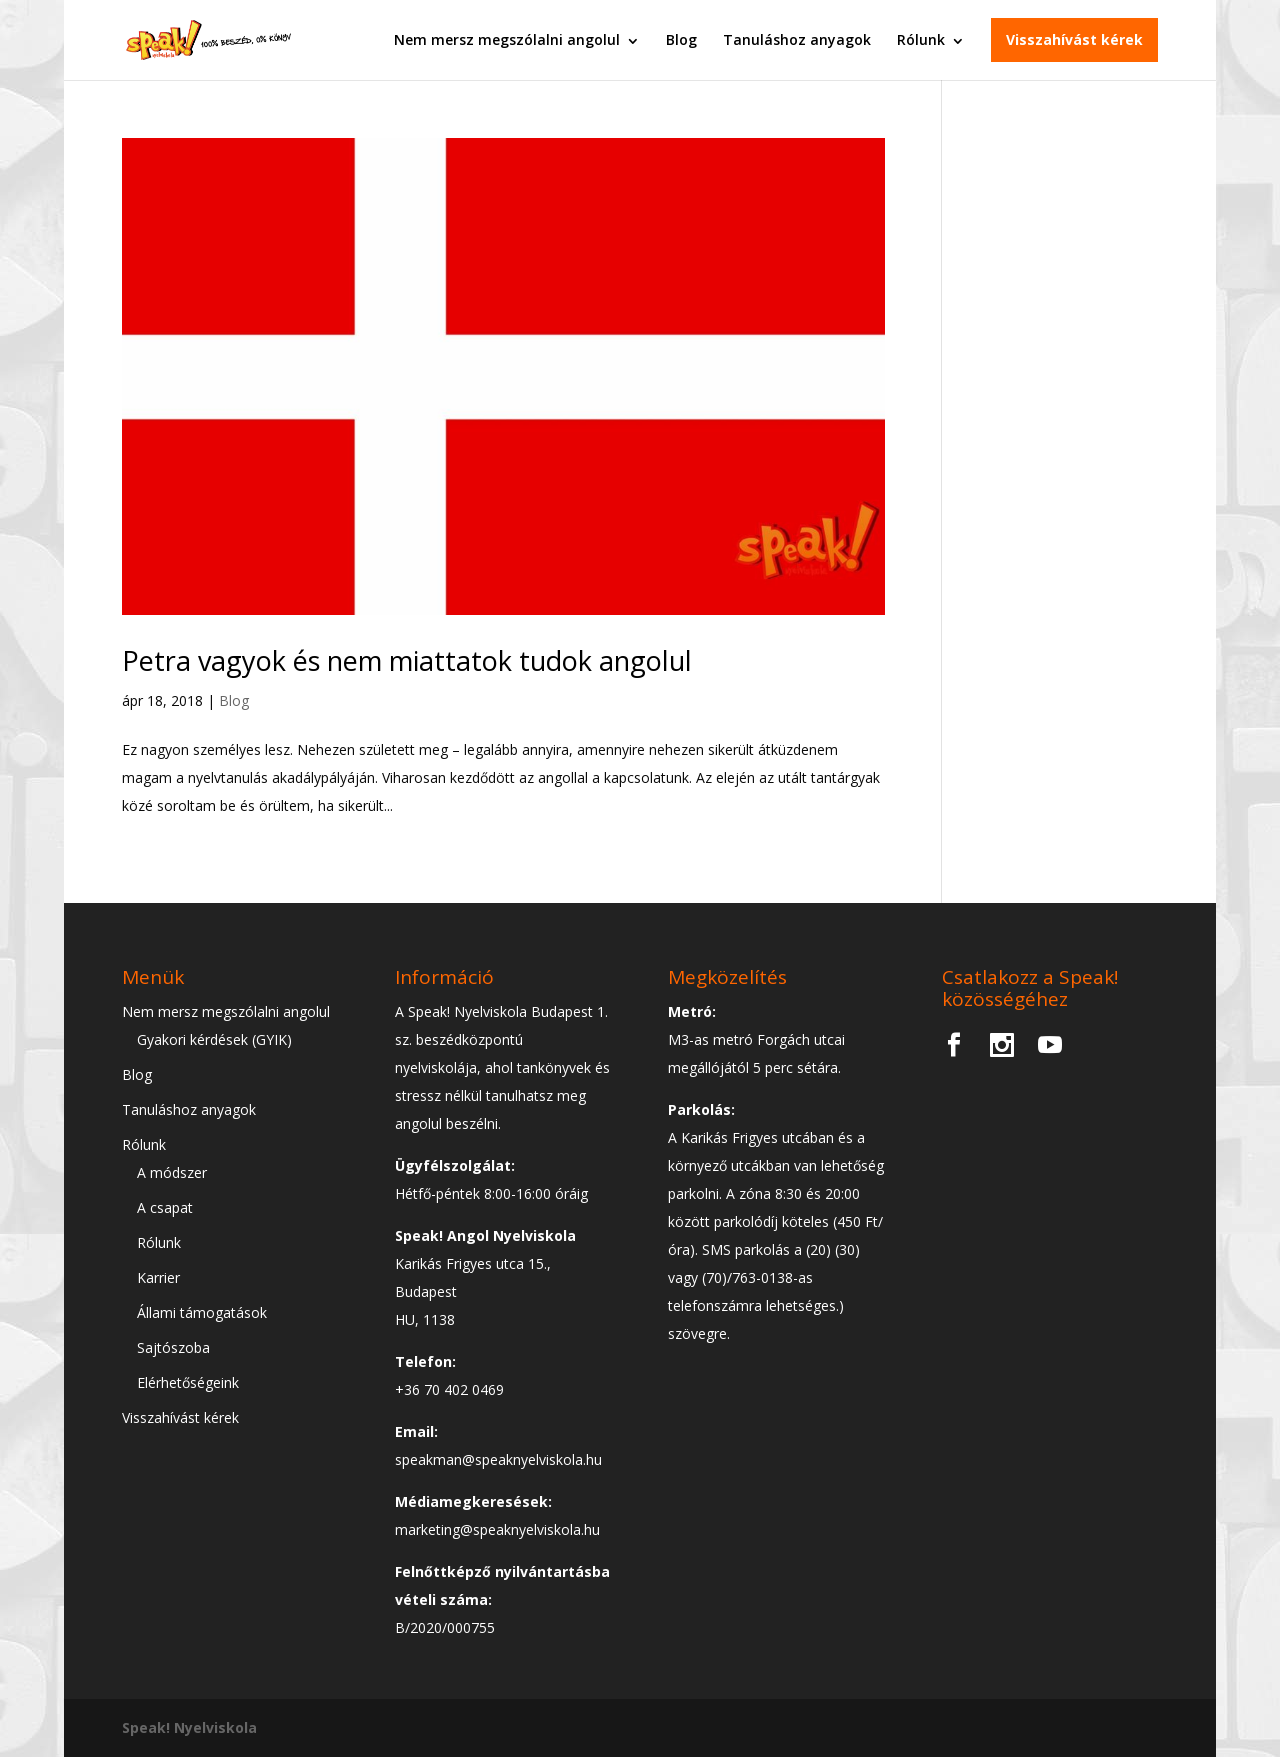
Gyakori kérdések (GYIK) (214, 1039)
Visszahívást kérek (1074, 39)
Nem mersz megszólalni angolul (507, 39)
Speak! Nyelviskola (189, 1727)
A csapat (165, 1207)
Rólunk (921, 39)
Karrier (158, 1277)
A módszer (172, 1172)
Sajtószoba (173, 1347)
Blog (681, 39)
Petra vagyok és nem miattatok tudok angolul (407, 660)
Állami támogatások (202, 1312)
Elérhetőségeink (188, 1382)
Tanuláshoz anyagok (797, 39)
